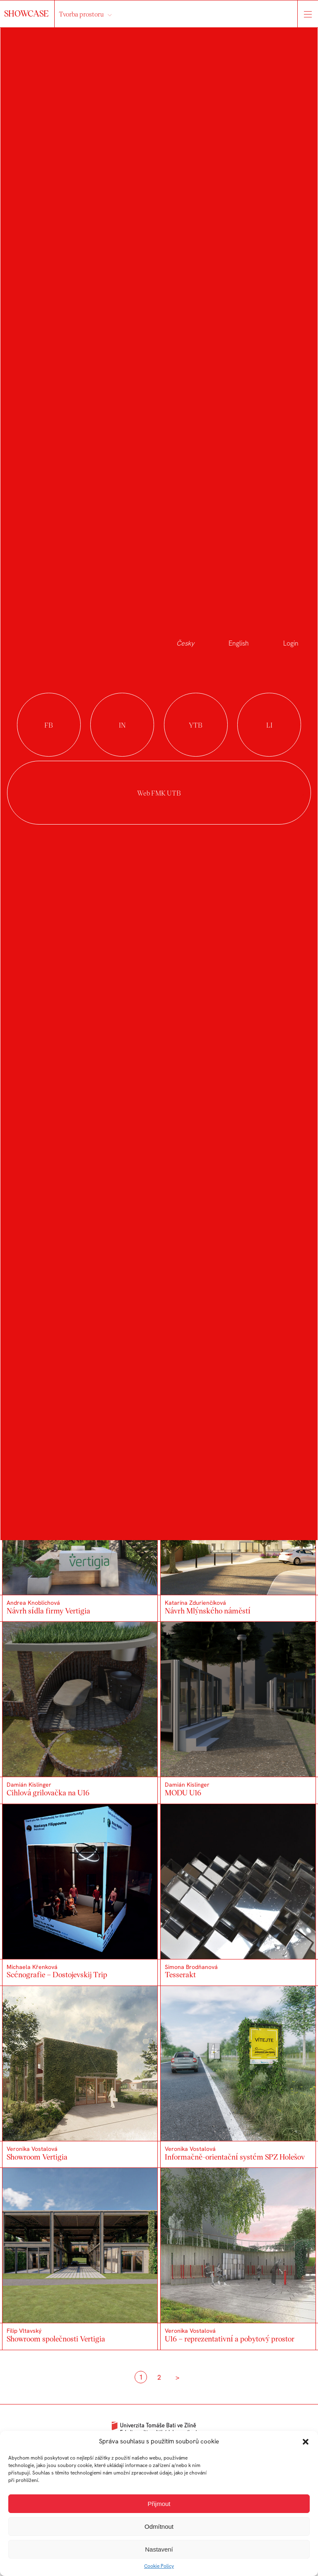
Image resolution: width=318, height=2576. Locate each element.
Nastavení (159, 2549)
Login (291, 643)
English (239, 643)
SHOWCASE (27, 13)
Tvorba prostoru (81, 14)
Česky (185, 643)
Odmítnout (159, 2526)
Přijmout (158, 2503)
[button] (305, 2442)
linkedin (269, 725)
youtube (195, 725)
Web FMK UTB (159, 793)
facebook (48, 725)
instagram (122, 725)
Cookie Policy (159, 2566)
